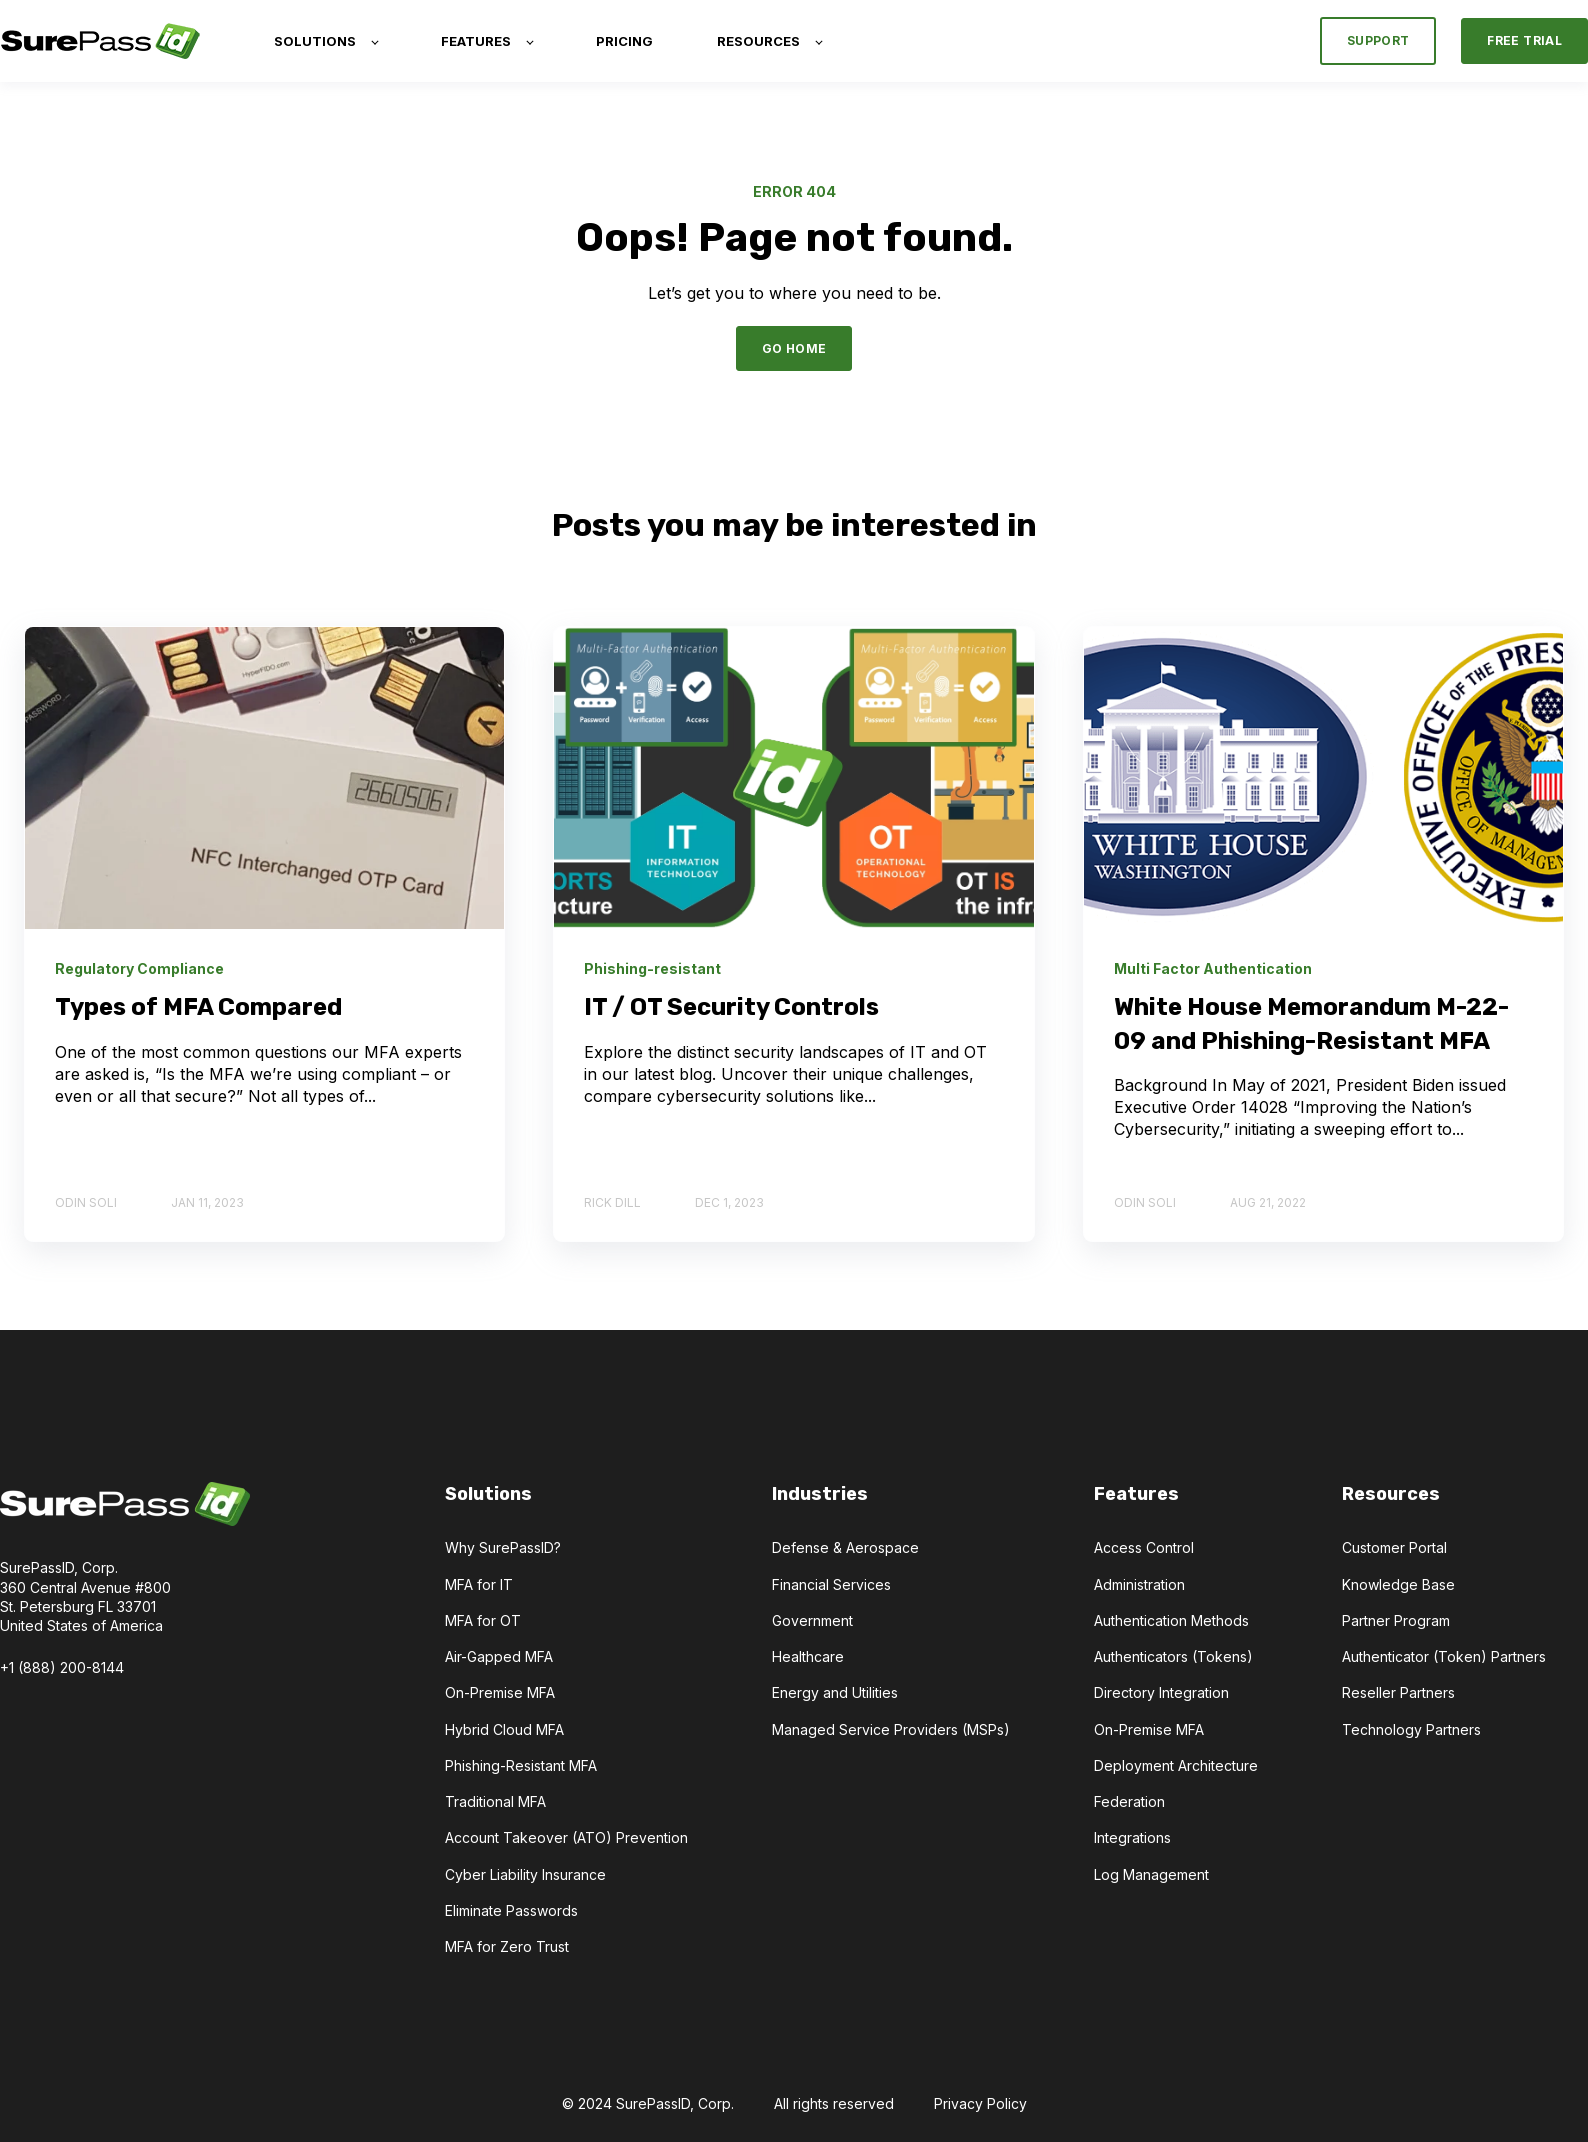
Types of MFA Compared (198, 1007)
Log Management (1151, 1874)
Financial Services (831, 1584)
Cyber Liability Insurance (525, 1874)
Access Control (1144, 1547)
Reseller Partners (1398, 1692)
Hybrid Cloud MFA (504, 1729)
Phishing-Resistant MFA (521, 1765)
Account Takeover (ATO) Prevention (566, 1837)
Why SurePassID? (503, 1547)
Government (812, 1620)
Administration (1139, 1584)
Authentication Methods (1171, 1620)
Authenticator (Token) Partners (1444, 1656)
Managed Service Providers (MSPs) (891, 1729)
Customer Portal (1394, 1547)
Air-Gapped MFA (499, 1656)
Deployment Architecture (1176, 1765)
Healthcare (808, 1656)
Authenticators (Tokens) (1173, 1656)
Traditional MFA (495, 1801)
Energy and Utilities (835, 1692)
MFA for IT (479, 1584)
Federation (1129, 1801)
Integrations (1132, 1837)
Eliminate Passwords (511, 1910)
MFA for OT (483, 1620)
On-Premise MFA (500, 1692)
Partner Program (1396, 1620)
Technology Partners (1411, 1729)
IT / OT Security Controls (731, 1007)
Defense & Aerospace (845, 1547)
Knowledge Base (1398, 1584)
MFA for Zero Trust (507, 1946)
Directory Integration (1161, 1692)
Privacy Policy (980, 2103)
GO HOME (794, 348)
